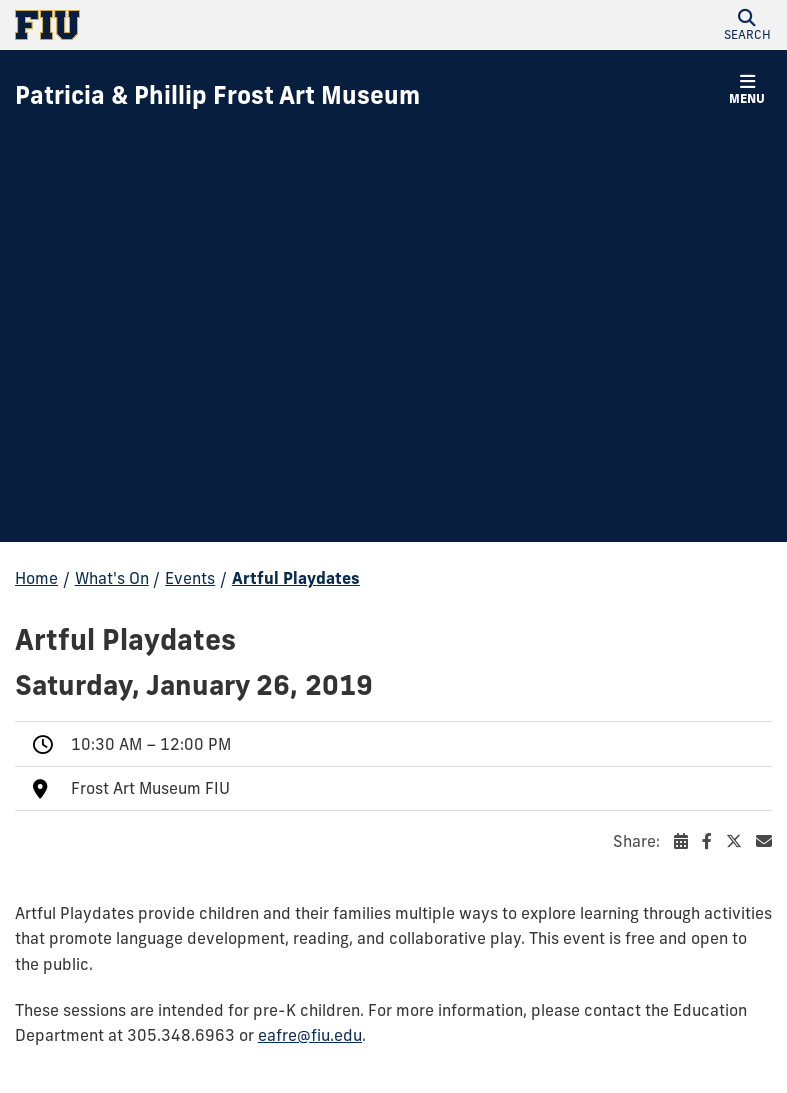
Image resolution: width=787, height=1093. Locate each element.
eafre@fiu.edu (310, 1035)
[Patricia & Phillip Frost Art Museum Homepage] (217, 96)
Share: (692, 841)
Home (36, 578)
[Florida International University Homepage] (204, 25)
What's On (112, 578)
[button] (747, 25)
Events (190, 578)
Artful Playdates (296, 578)
